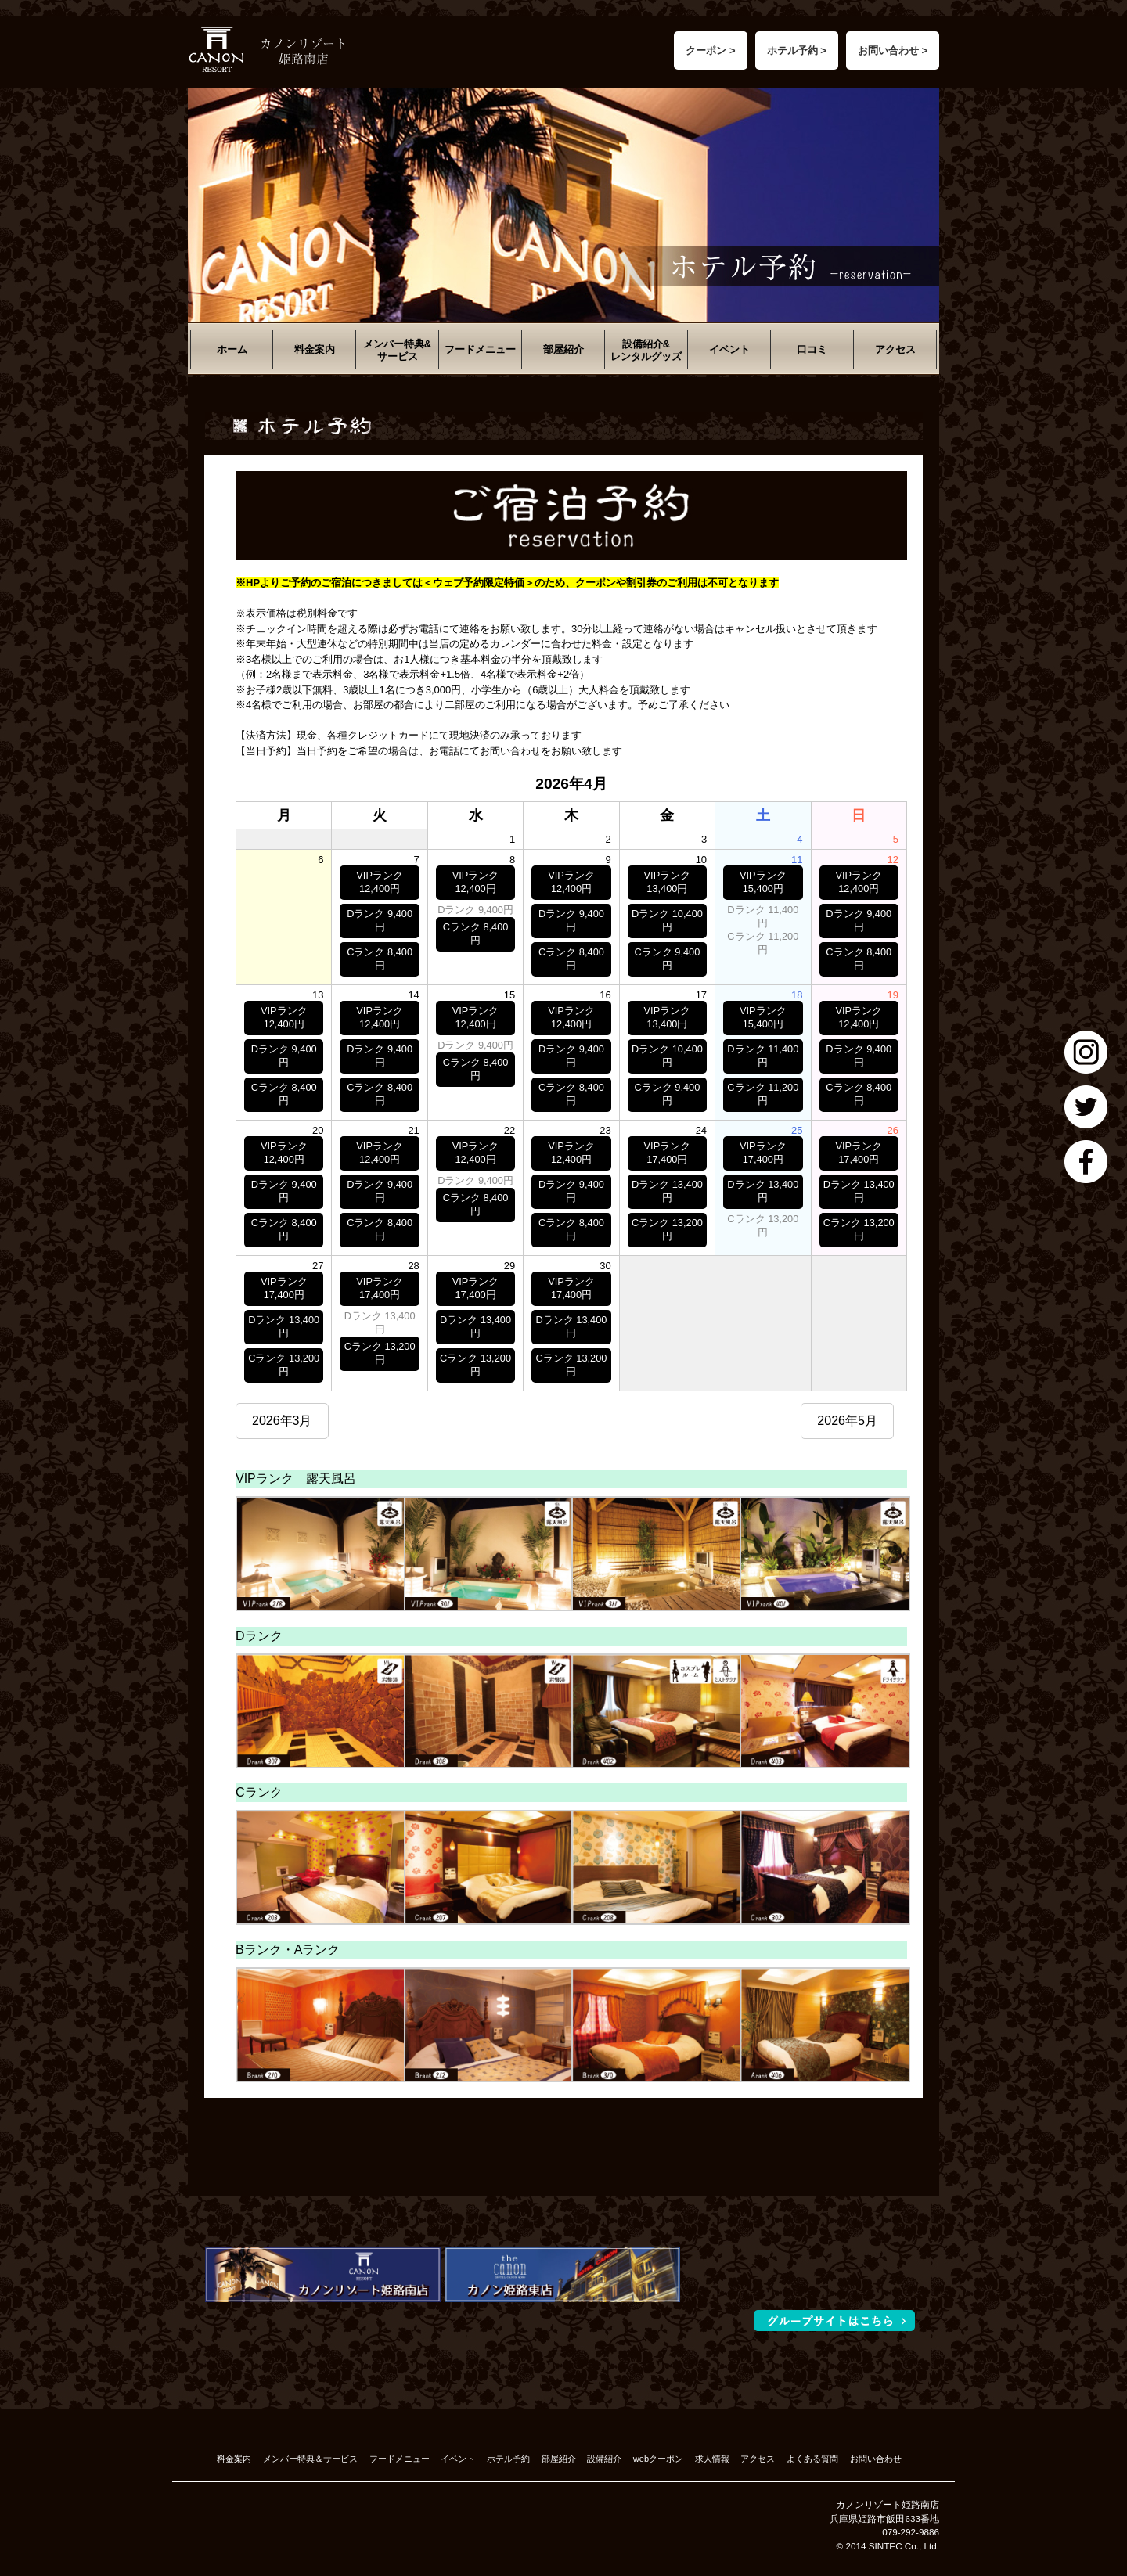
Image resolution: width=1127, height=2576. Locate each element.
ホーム (232, 349)
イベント (729, 349)
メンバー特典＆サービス (310, 2458)
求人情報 (712, 2458)
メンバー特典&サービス (397, 350)
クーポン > (710, 50)
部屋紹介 (563, 349)
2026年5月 (847, 1420)
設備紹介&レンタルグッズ (646, 350)
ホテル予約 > (796, 50)
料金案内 (314, 349)
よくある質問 (812, 2458)
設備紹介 (604, 2458)
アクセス (895, 349)
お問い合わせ (876, 2458)
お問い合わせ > (892, 50)
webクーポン (658, 2458)
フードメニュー (480, 349)
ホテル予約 (508, 2458)
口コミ (812, 349)
